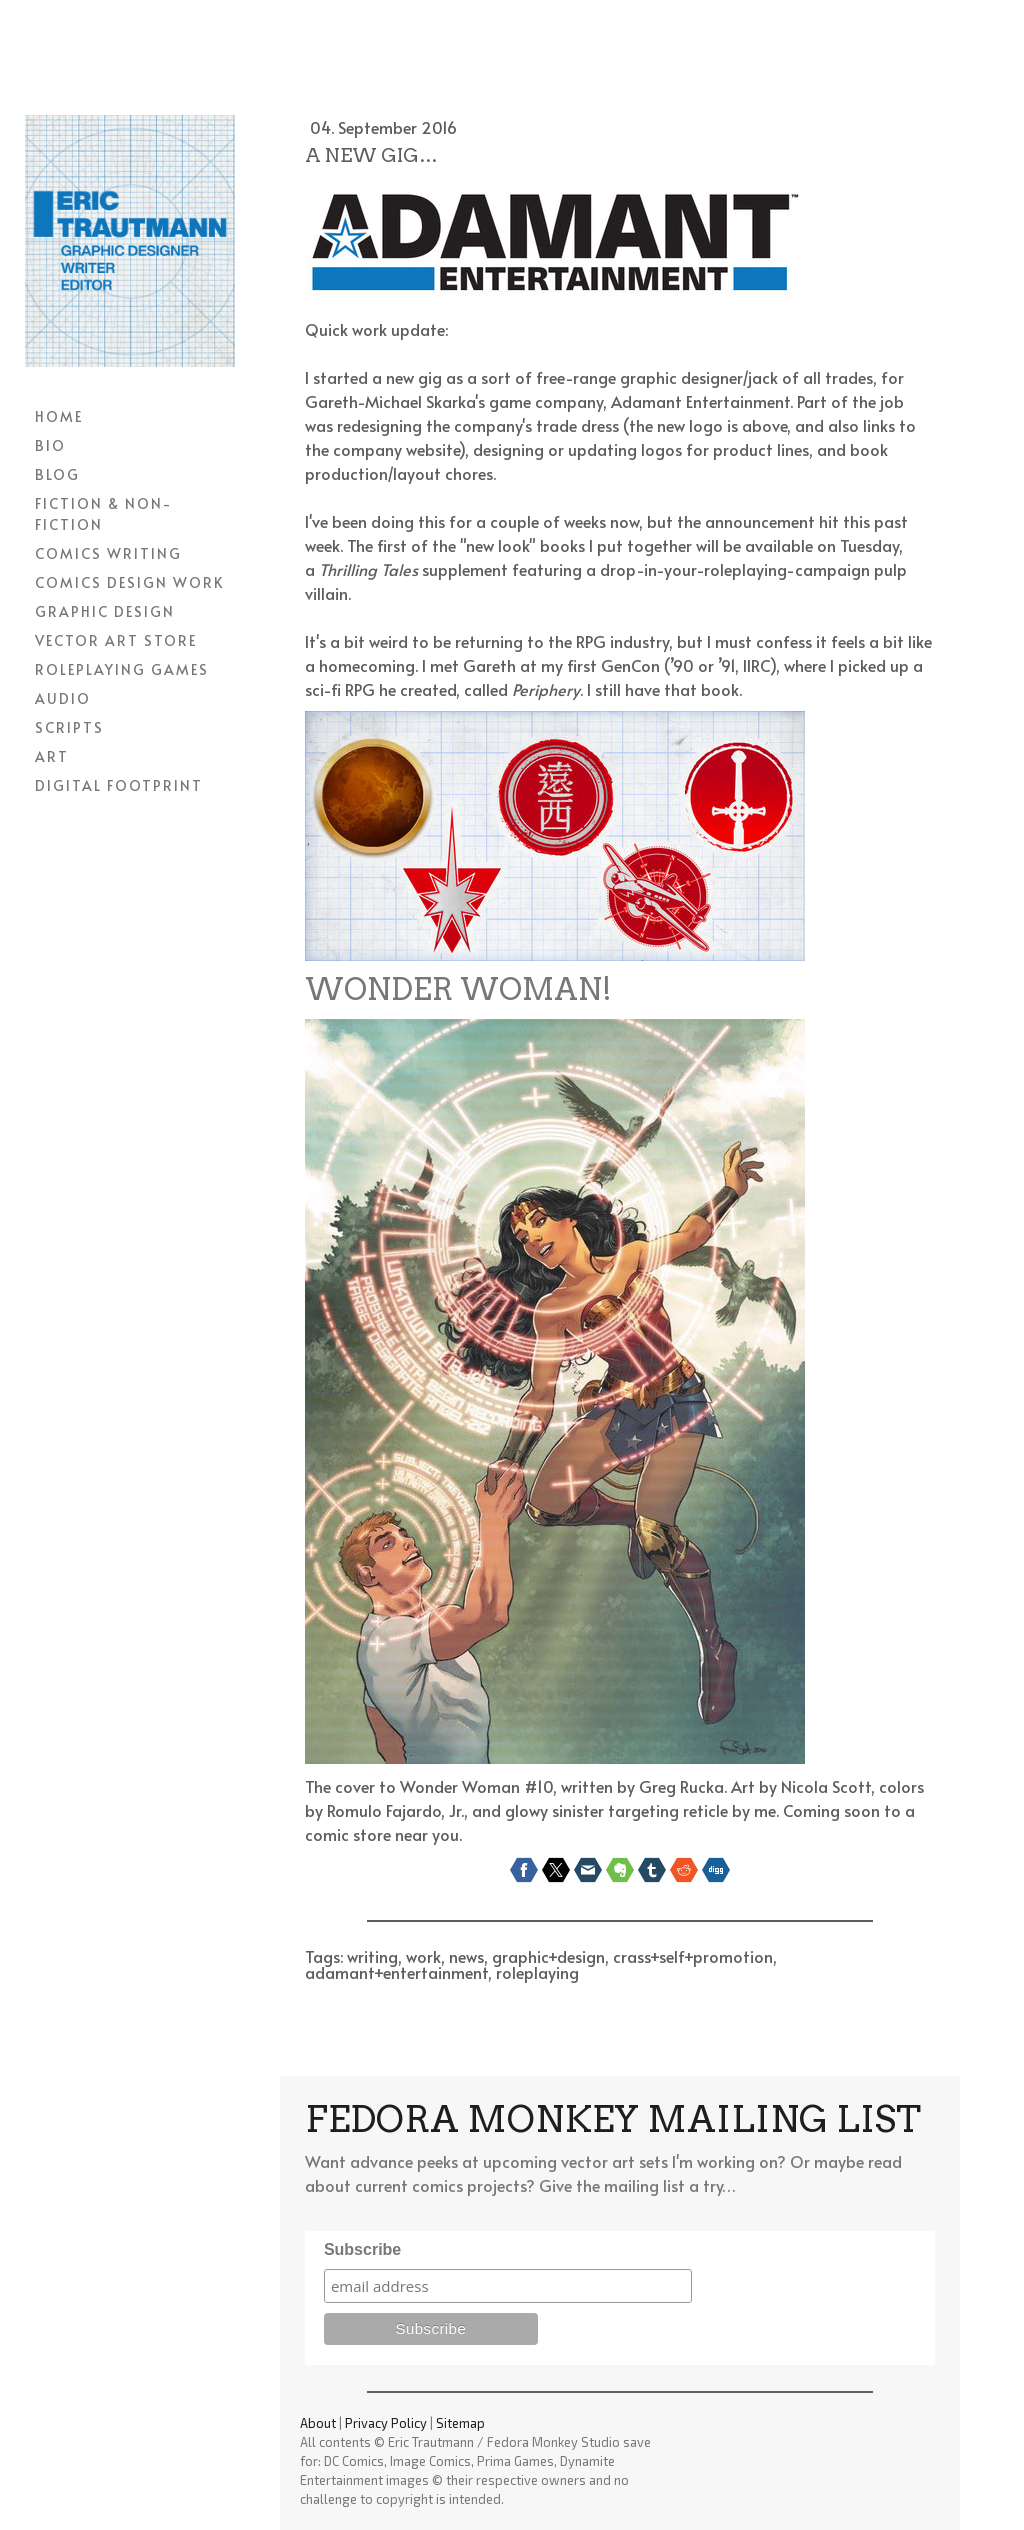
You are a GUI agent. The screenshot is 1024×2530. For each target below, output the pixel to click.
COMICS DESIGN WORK (129, 582)
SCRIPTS (69, 727)
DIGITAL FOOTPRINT (119, 785)
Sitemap (460, 2423)
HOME (59, 416)
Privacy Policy (386, 2423)
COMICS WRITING (108, 553)
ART (52, 756)
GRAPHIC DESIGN (105, 611)
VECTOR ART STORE (116, 640)
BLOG (57, 474)
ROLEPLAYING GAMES (122, 669)
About (318, 2423)
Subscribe (362, 2249)
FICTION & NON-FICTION (104, 514)
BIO (50, 445)
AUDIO (63, 698)
